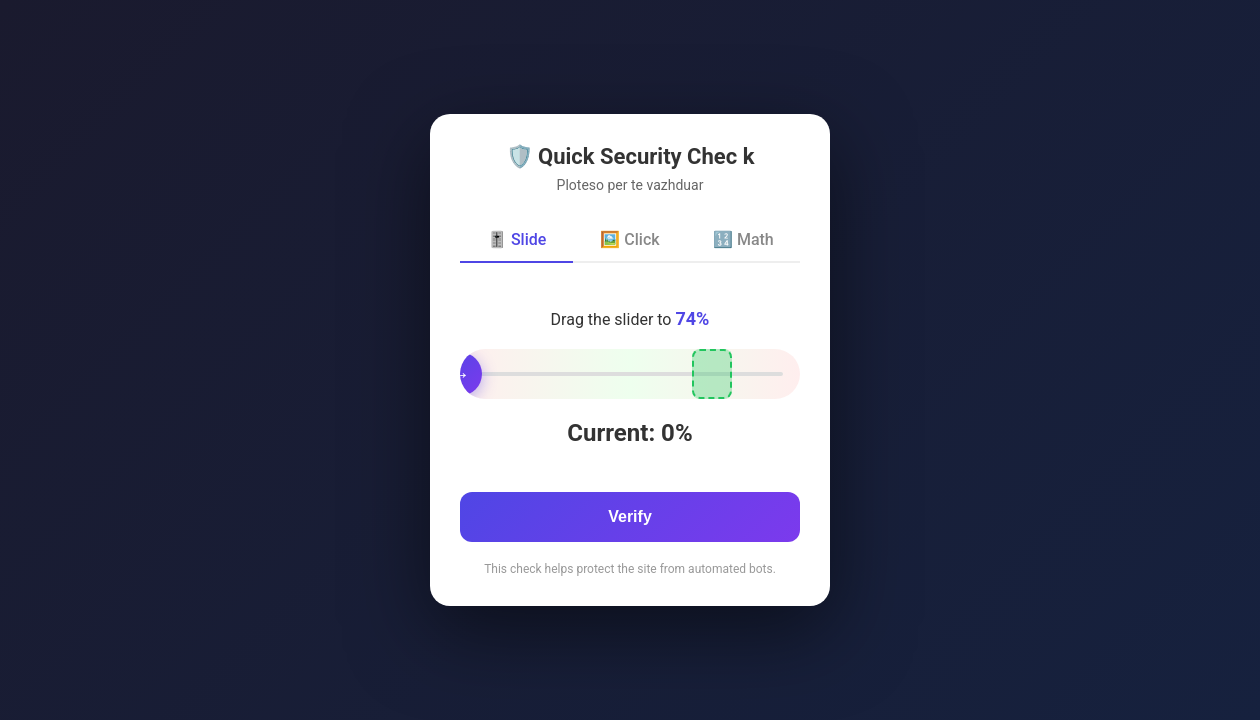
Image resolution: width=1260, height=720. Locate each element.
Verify (630, 516)
